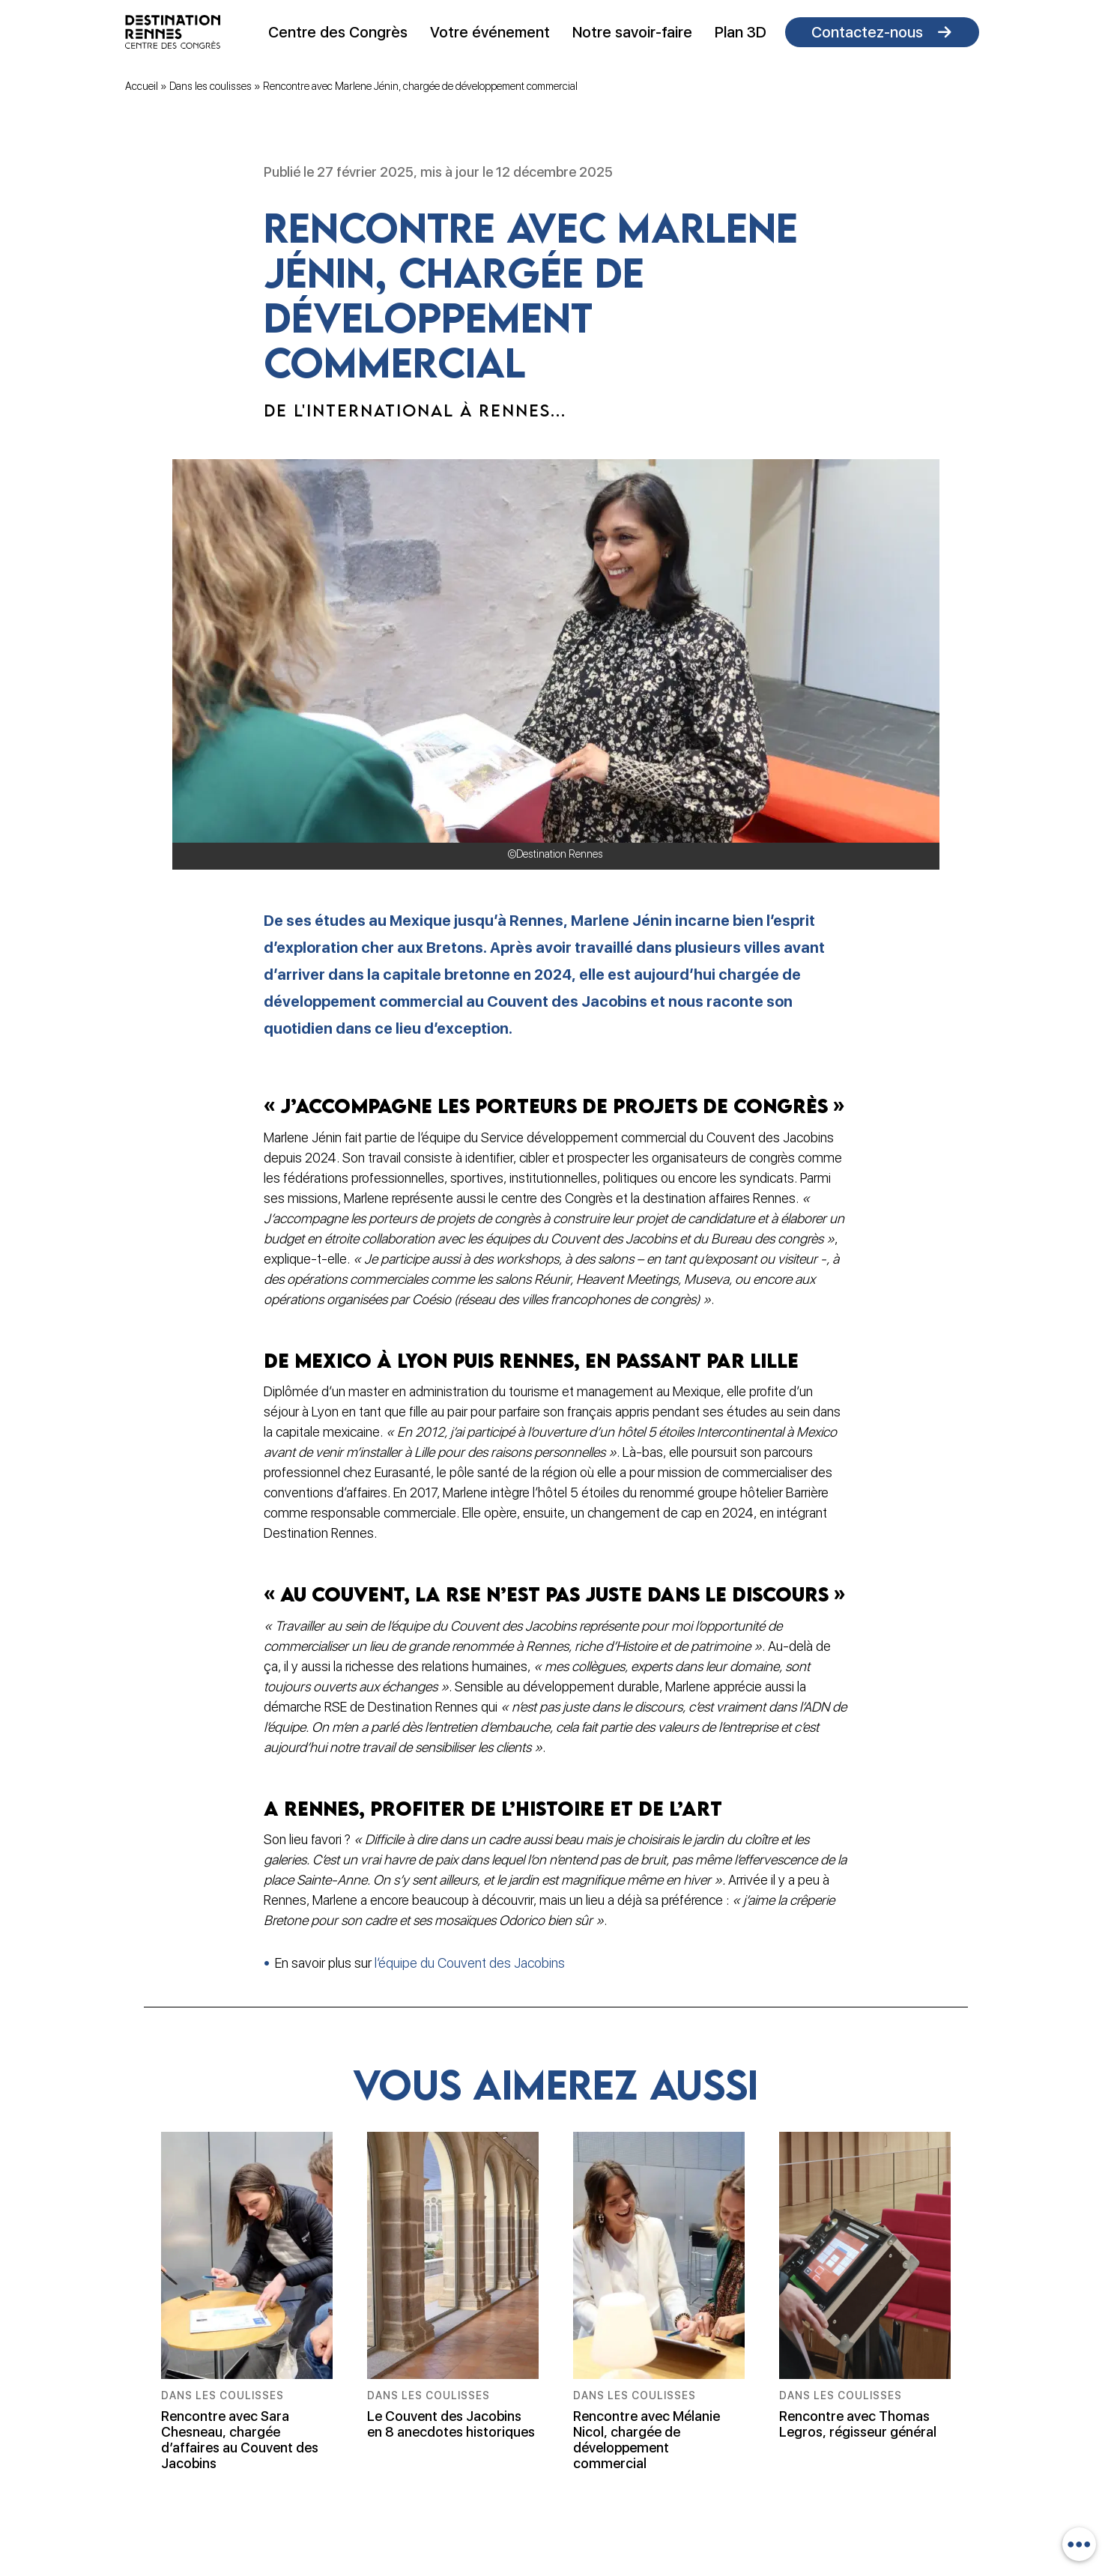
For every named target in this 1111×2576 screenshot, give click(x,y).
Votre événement (490, 32)
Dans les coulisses (210, 86)
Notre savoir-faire (632, 32)
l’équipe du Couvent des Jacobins (470, 1963)
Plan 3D (740, 32)
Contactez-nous (867, 32)
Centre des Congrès (338, 32)
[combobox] (1079, 2544)
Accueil (141, 86)
